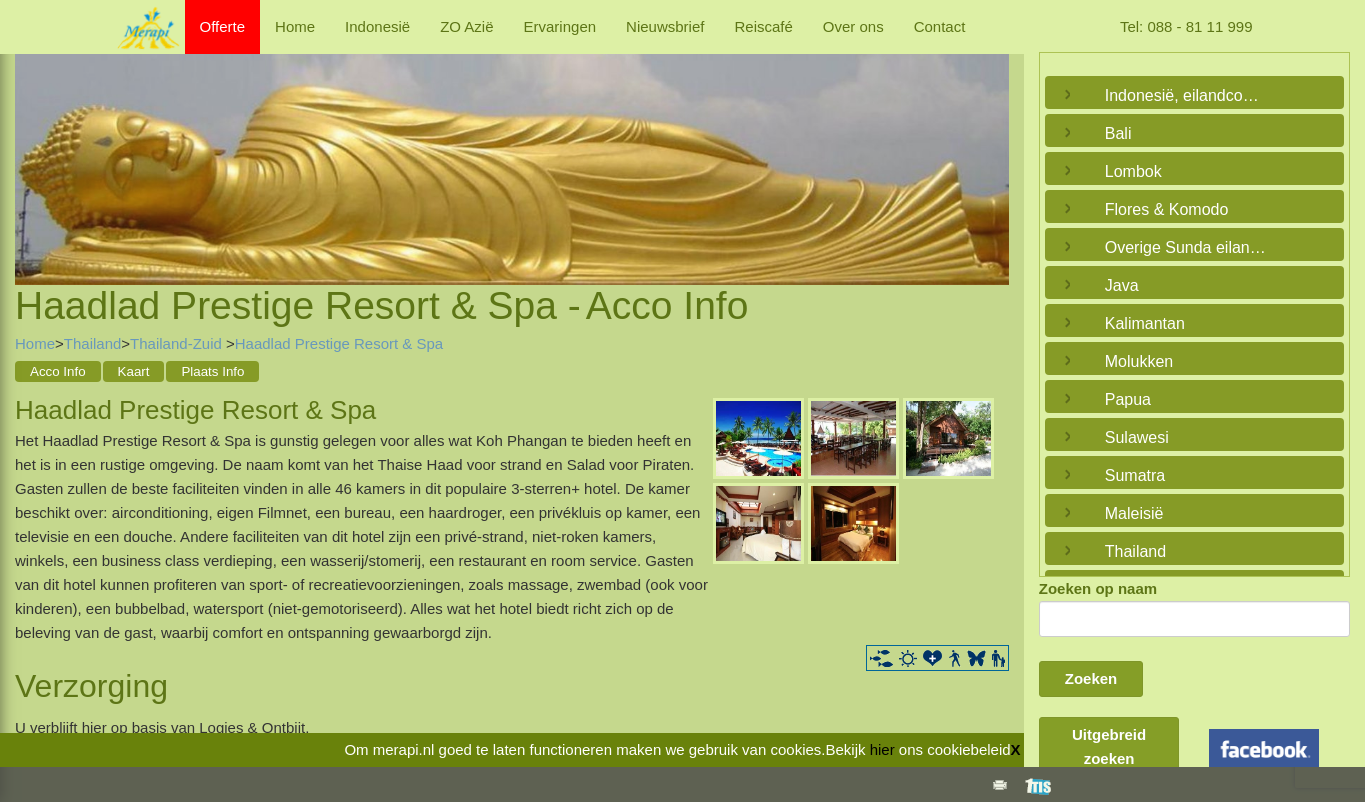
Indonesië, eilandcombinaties (1189, 95)
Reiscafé (763, 26)
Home (295, 26)
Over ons (853, 26)
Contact (940, 26)
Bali (1118, 133)
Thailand (93, 343)
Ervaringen (560, 26)
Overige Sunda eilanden (1189, 247)
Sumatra (1135, 475)
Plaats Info (212, 371)
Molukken (1139, 361)
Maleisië (1134, 513)
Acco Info (58, 371)
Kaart (134, 371)
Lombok (1133, 171)
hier (882, 749)
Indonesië (377, 26)
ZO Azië (466, 26)
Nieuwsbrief (665, 26)
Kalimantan (1145, 323)
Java (1122, 285)
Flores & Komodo (1167, 209)
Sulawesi (1137, 437)
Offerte (223, 26)
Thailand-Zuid (178, 343)
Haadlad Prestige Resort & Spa (339, 343)
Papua (1128, 399)
